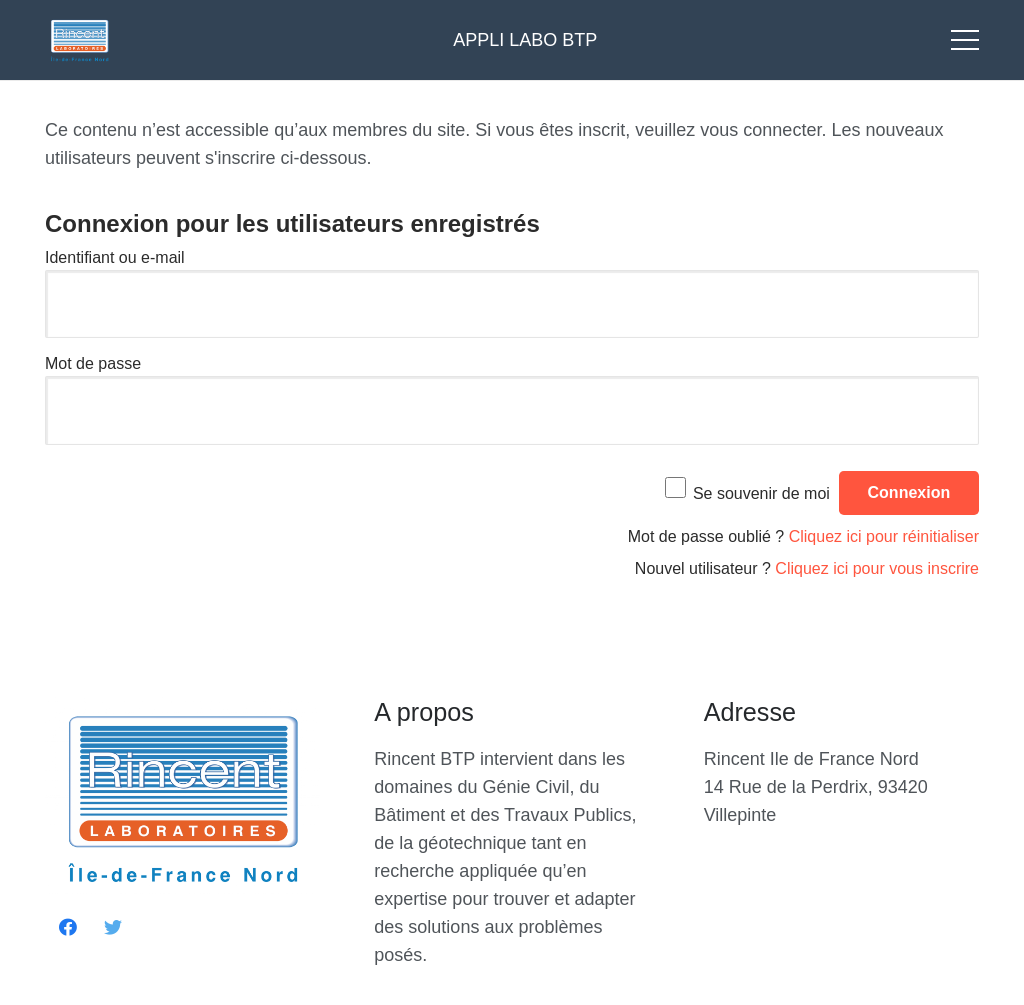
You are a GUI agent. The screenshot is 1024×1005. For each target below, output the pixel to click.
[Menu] (965, 40)
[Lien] (79, 40)
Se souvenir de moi (761, 492)
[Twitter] (112, 927)
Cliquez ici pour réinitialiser (884, 536)
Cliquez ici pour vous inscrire (877, 568)
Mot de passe (93, 363)
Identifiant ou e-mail (115, 257)
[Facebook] (67, 927)
